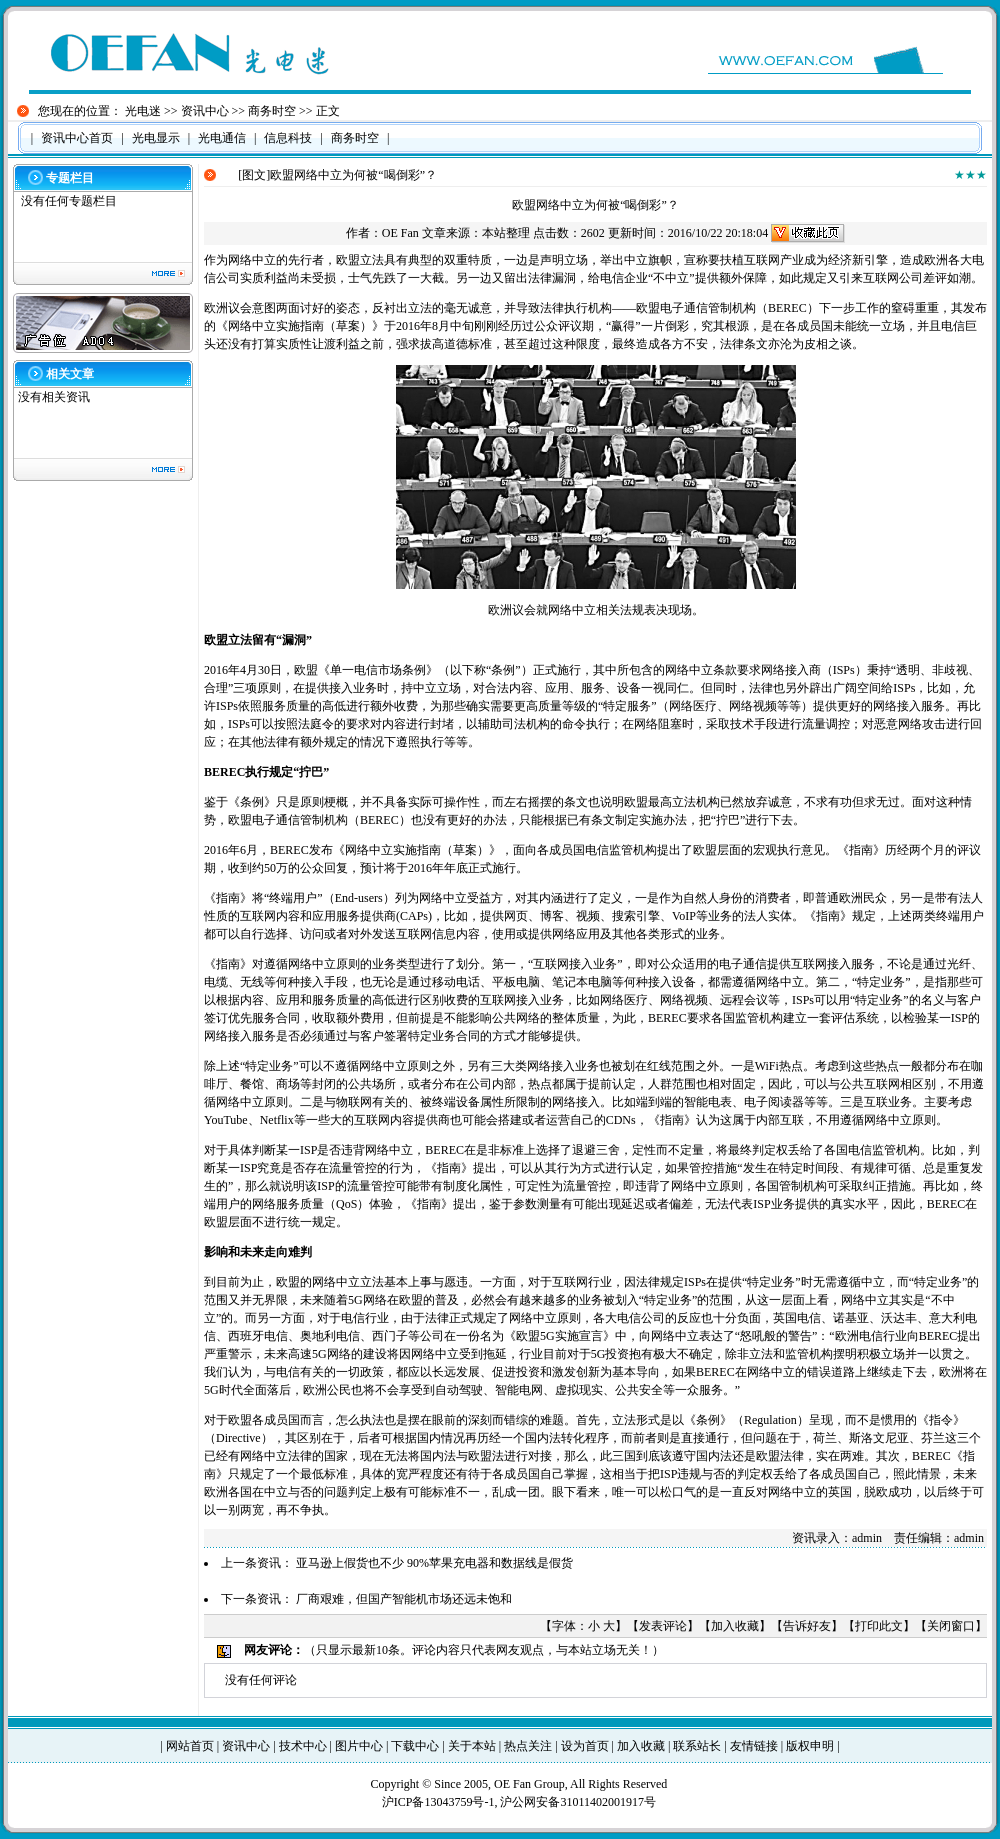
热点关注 (528, 1746)
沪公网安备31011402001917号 (578, 1802)
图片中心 (359, 1746)
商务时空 (272, 111)
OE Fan (400, 233)
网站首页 (190, 1746)
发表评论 (663, 1626)
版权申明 (810, 1746)
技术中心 (303, 1746)
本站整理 (506, 233)
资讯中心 (205, 111)
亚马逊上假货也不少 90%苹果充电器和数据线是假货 (434, 1563)
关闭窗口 (951, 1626)
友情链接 (754, 1746)
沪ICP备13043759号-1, (441, 1802)
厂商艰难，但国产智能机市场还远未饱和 (404, 1599)
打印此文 (879, 1626)
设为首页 (585, 1746)
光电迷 (143, 111)
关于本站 (472, 1746)
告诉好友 (807, 1626)
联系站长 (697, 1746)
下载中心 (415, 1746)
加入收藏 (735, 1626)
